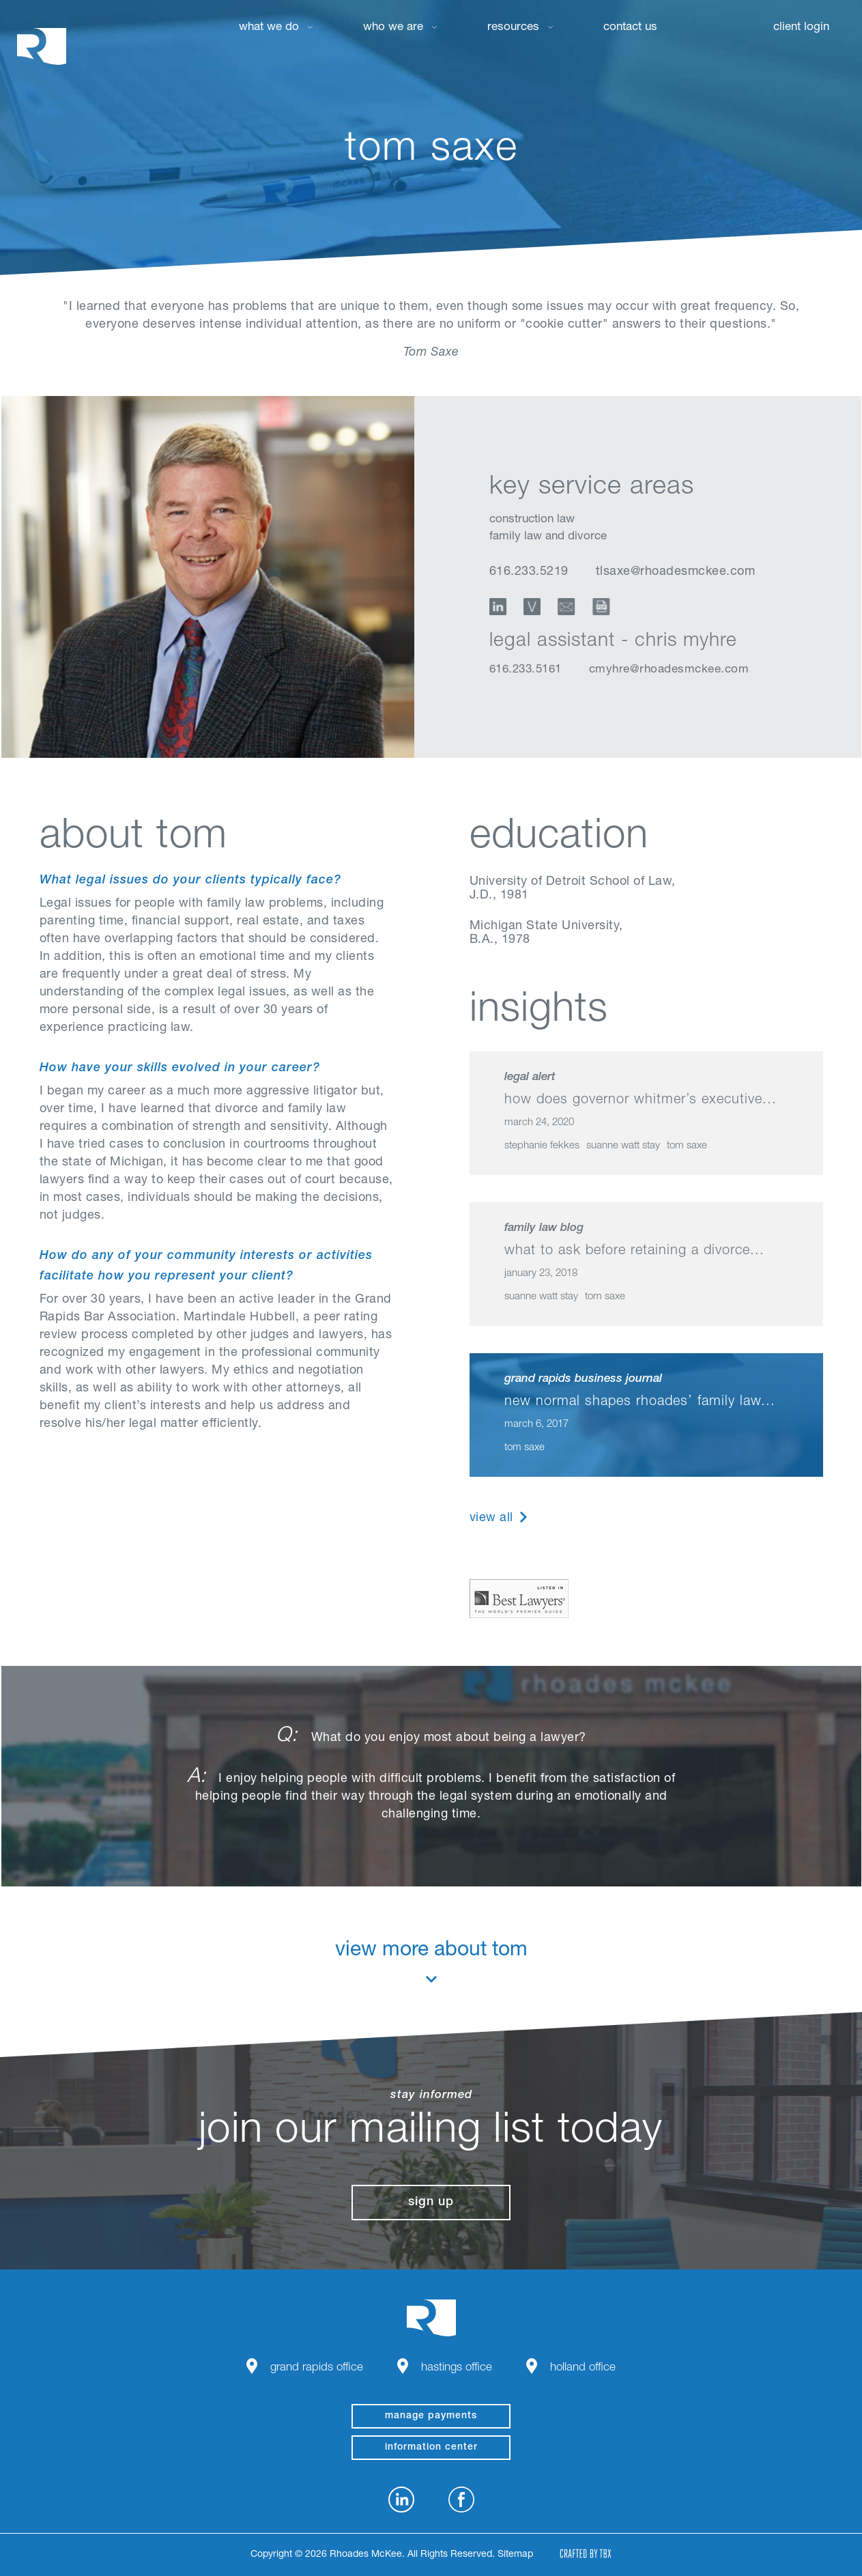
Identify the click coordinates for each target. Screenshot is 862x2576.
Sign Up (431, 2202)
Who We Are (393, 27)
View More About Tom (431, 1962)
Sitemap (515, 2555)
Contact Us (630, 27)
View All (491, 1518)
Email (568, 606)
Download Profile (605, 606)
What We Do (269, 27)
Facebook (461, 2500)
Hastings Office (456, 2368)
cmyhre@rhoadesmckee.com (669, 670)
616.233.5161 (525, 670)
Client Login (801, 27)
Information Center (431, 2447)
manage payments (431, 2416)
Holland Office (583, 2368)
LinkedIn (497, 606)
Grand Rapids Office (316, 2368)
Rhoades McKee (41, 46)
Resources (513, 27)
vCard (532, 606)
